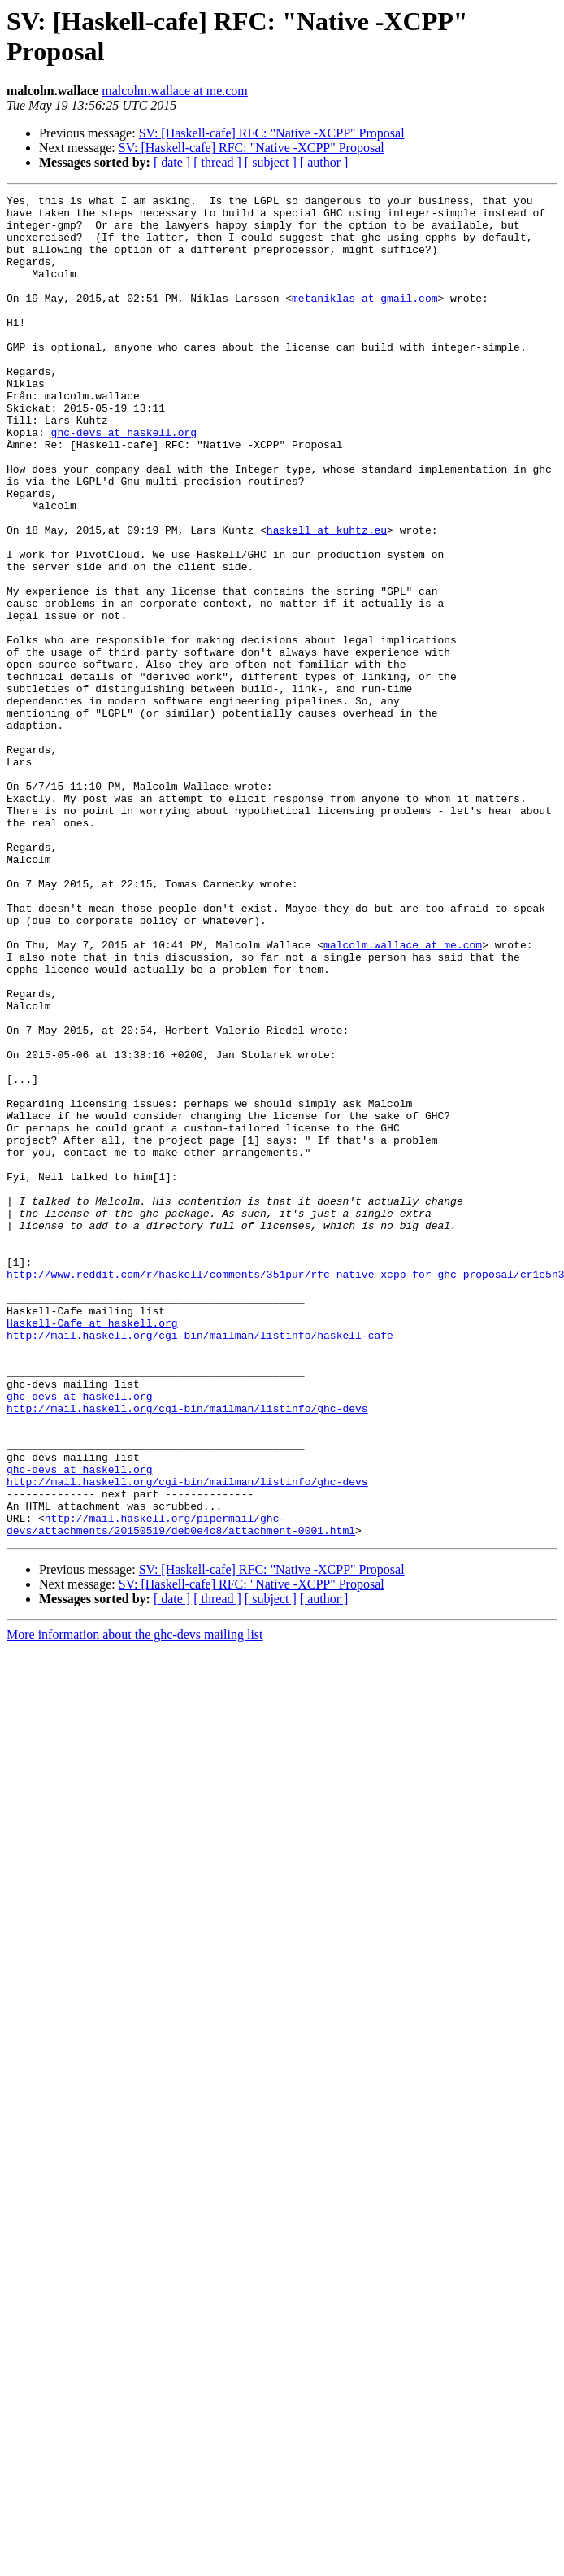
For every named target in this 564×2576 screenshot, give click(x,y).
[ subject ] (271, 162)
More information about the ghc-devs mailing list (135, 1903)
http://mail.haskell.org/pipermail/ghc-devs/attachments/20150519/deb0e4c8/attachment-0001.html (181, 1791)
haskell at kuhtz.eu (327, 598)
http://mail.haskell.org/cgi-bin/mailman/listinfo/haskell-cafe (200, 1564)
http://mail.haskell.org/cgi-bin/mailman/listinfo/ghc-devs (187, 1652)
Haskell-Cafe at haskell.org (92, 1549)
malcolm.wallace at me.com (174, 91)
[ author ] (324, 162)
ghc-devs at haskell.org (124, 480)
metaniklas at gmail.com (364, 319)
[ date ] (172, 162)
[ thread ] (217, 162)
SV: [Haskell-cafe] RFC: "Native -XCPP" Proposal (272, 133)
